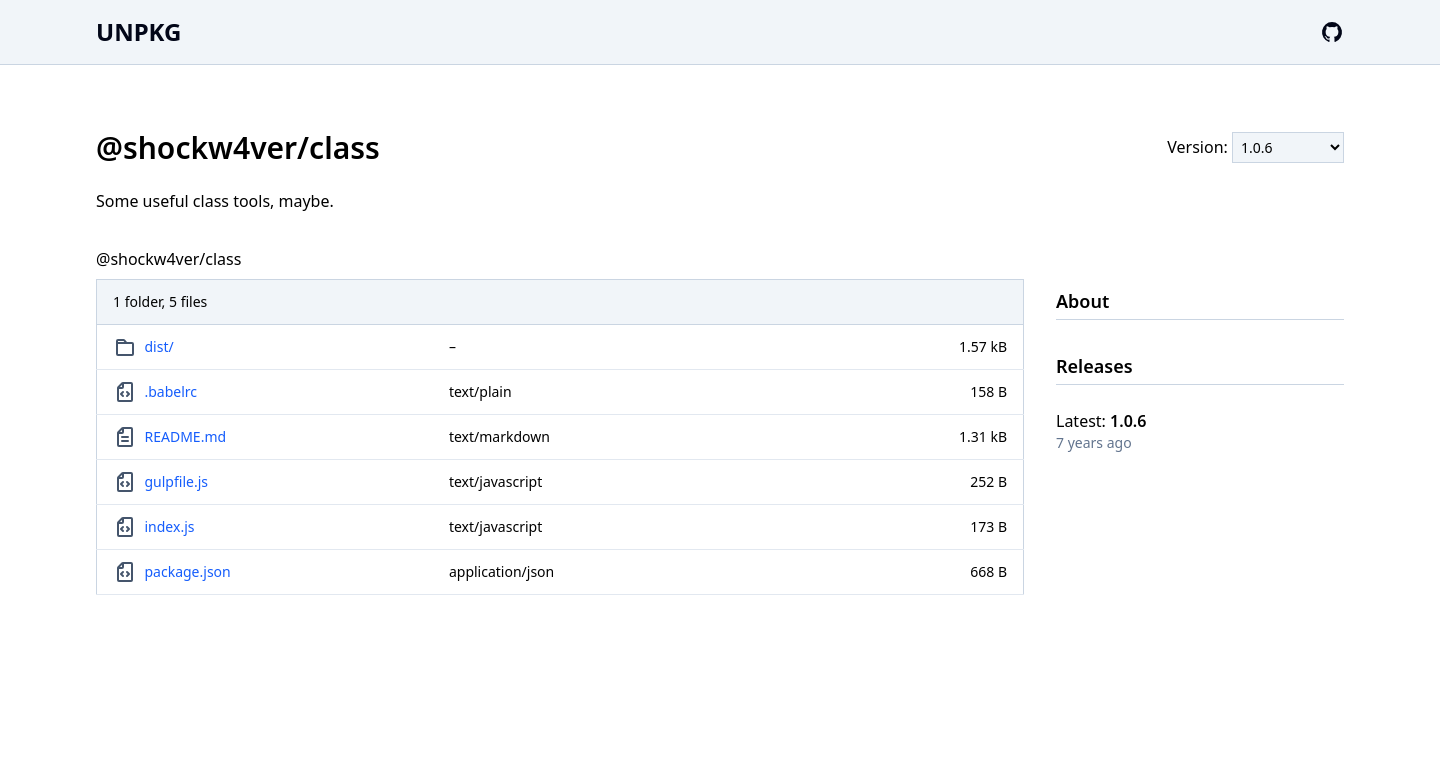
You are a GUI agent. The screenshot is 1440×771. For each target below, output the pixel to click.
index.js (170, 526)
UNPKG (138, 31)
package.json (188, 571)
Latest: (1101, 421)
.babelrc (171, 391)
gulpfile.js (177, 481)
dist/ (159, 346)
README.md (186, 436)
